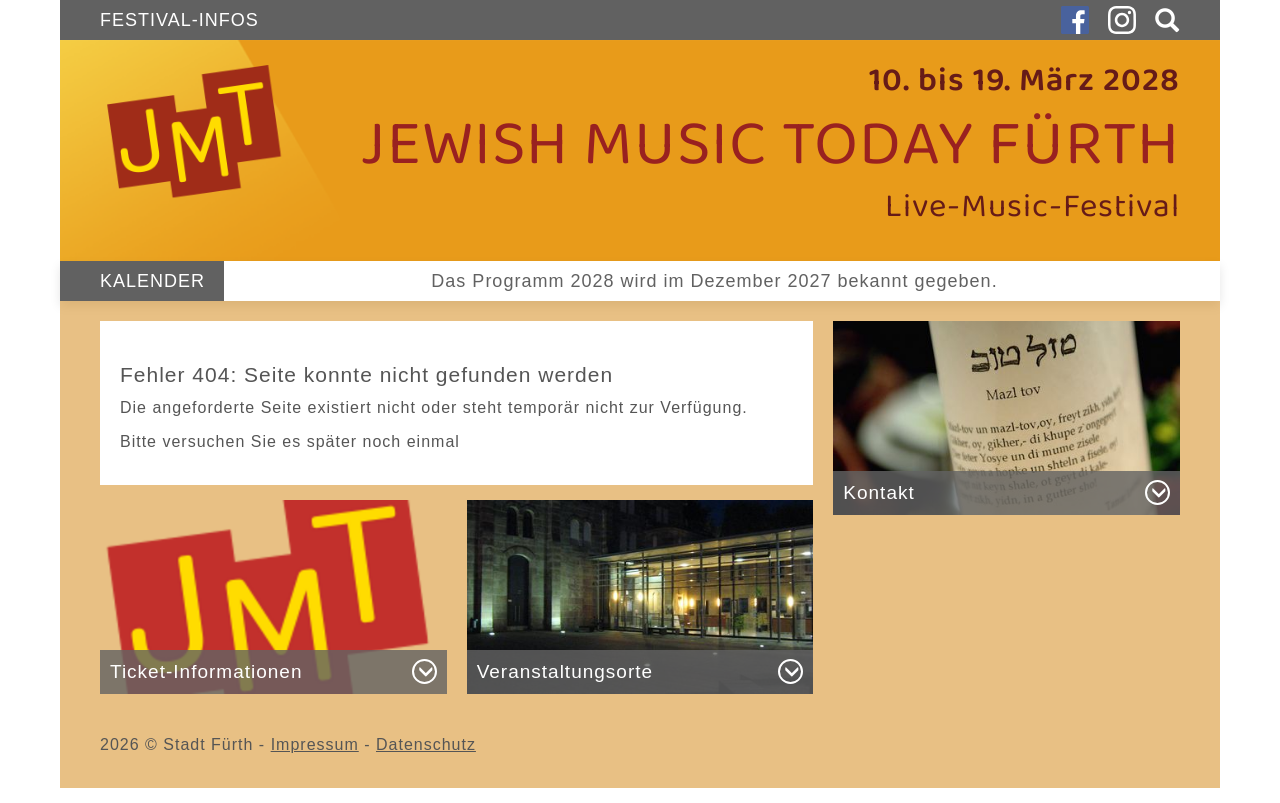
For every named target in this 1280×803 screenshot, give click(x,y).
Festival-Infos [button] (179, 20)
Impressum (315, 744)
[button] (1162, 20)
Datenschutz (426, 744)
